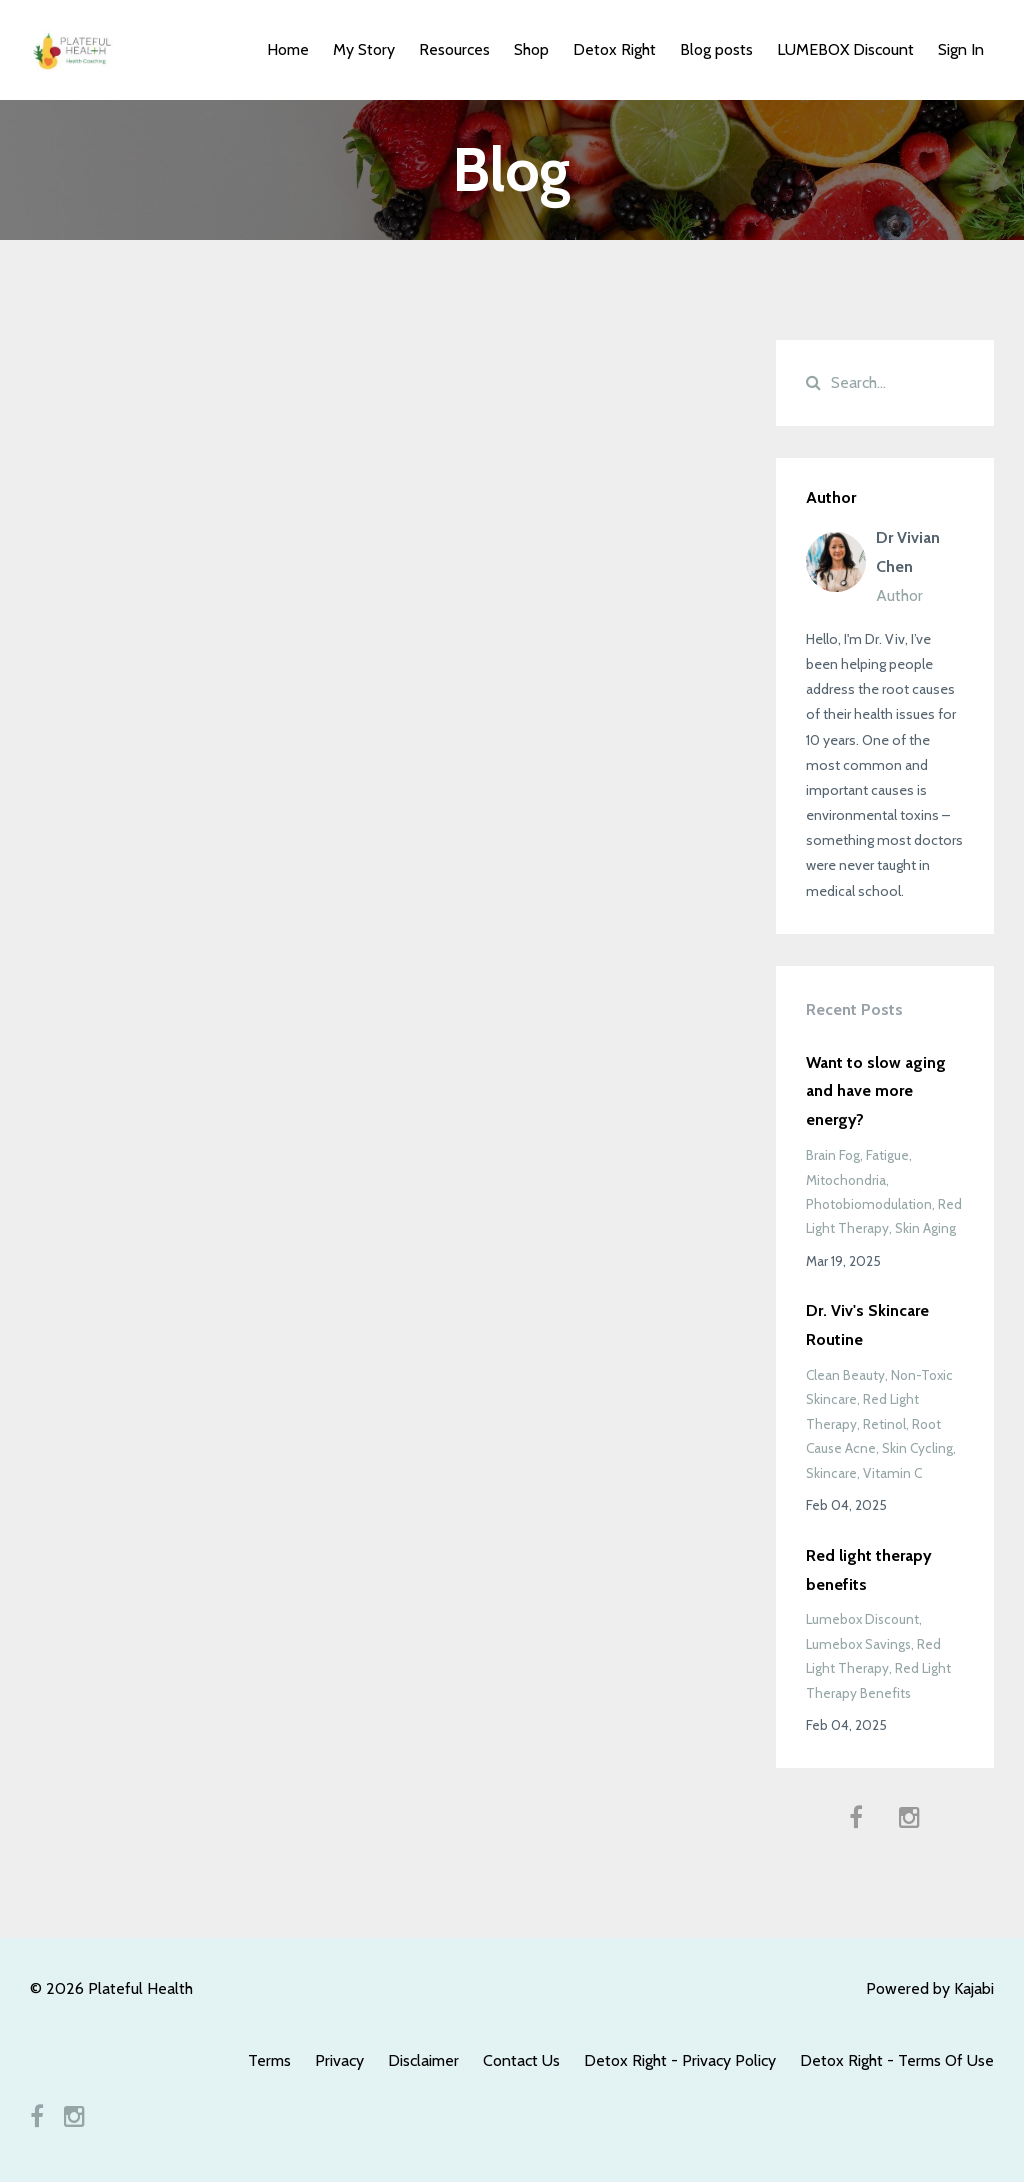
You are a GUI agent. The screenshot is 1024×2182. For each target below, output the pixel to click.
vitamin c (892, 1473)
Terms (269, 2060)
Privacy (339, 2060)
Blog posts (716, 49)
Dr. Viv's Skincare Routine (867, 1325)
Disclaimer (423, 2060)
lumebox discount (862, 1619)
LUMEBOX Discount (845, 49)
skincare (831, 1473)
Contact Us (521, 2060)
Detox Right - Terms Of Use (897, 2060)
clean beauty (845, 1375)
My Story (364, 49)
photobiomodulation (869, 1204)
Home (288, 49)
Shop (531, 49)
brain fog (833, 1155)
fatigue (887, 1155)
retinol (884, 1424)
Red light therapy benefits (869, 1570)
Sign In (961, 49)
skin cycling (917, 1448)
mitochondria (846, 1180)
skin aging (925, 1228)
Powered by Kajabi (930, 1988)
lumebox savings (858, 1644)
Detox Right (614, 49)
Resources (454, 49)
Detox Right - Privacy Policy (680, 2060)
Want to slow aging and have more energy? (876, 1091)
